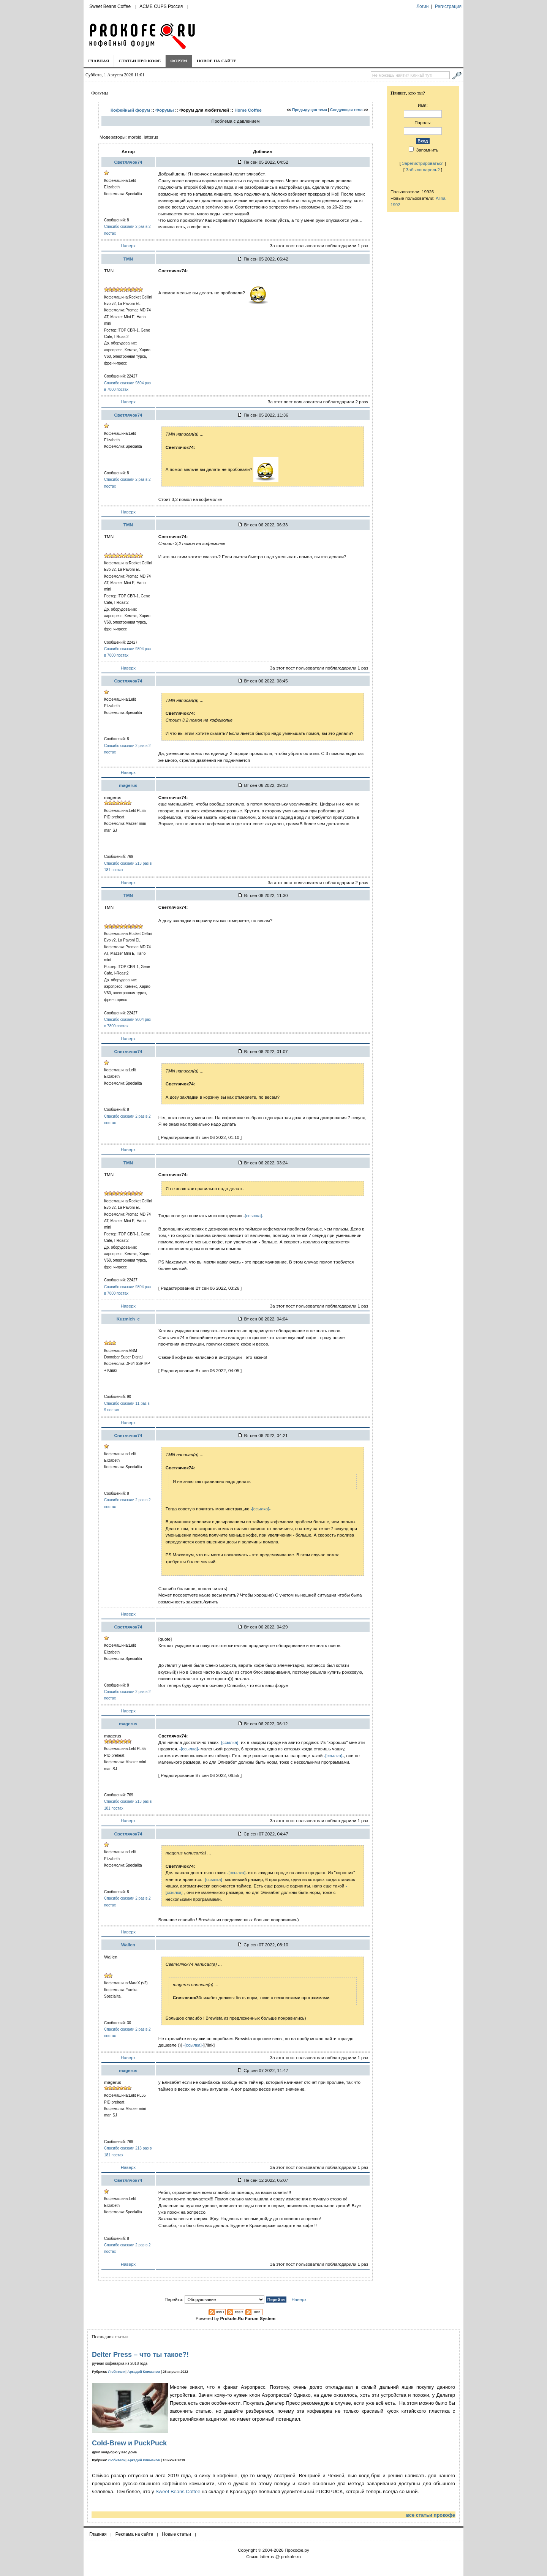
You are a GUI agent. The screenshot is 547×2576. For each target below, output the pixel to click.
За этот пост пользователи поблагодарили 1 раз (319, 245)
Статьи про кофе (140, 60)
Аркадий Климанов (143, 2372)
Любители (117, 2372)
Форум (178, 60)
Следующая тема (346, 110)
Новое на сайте (217, 60)
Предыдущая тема (309, 110)
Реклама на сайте (134, 2534)
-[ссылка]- (253, 1215)
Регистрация (448, 6)
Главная (98, 60)
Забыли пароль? (423, 169)
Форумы (164, 109)
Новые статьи (176, 2534)
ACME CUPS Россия (161, 6)
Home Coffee (248, 109)
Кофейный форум (130, 109)
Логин (422, 6)
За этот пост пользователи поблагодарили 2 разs (318, 401)
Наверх (128, 245)
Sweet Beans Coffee (110, 6)
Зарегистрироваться (423, 163)
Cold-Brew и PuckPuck (129, 2443)
